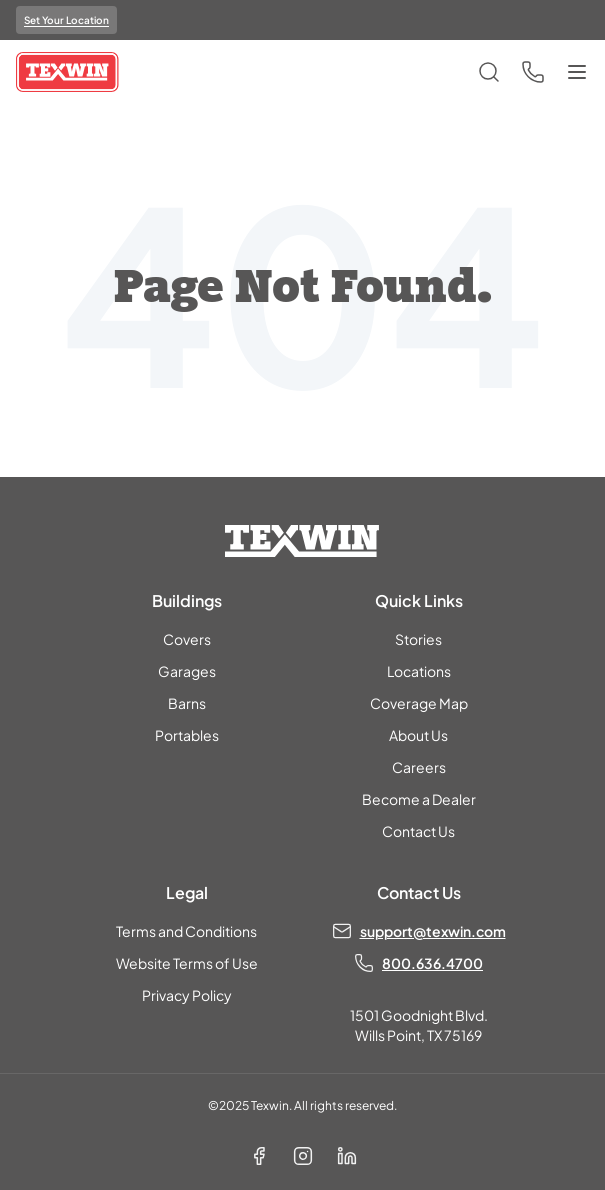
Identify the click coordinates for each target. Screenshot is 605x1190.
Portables (187, 735)
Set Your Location (66, 20)
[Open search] (489, 72)
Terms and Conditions (186, 931)
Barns (187, 703)
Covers (187, 639)
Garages (187, 671)
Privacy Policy (187, 995)
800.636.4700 (432, 963)
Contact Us (418, 831)
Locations (419, 671)
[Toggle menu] (577, 72)
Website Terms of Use (187, 963)
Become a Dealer (419, 799)
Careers (419, 767)
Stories (418, 639)
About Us (418, 735)
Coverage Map (419, 703)
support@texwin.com (433, 931)
